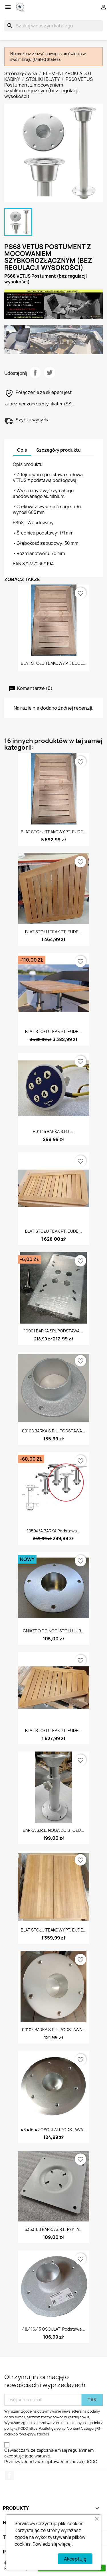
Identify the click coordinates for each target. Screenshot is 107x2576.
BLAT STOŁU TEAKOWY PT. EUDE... (53, 663)
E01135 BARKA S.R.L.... (53, 1131)
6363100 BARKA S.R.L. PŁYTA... (53, 2229)
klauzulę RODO (83, 2461)
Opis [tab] (22, 450)
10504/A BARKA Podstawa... (53, 1531)
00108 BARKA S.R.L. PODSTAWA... (53, 1431)
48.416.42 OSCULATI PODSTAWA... (53, 2129)
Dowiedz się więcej (52, 2544)
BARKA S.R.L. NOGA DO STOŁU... (53, 1830)
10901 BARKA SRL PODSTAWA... (53, 1331)
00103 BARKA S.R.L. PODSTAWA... (53, 2029)
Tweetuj (49, 372)
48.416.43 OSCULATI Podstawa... (53, 2329)
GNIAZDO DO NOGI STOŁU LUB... (53, 1631)
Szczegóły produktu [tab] (58, 450)
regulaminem (81, 2450)
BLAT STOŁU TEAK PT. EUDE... (53, 931)
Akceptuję (75, 2559)
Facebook (9, 2475)
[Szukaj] (53, 25)
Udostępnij (35, 372)
